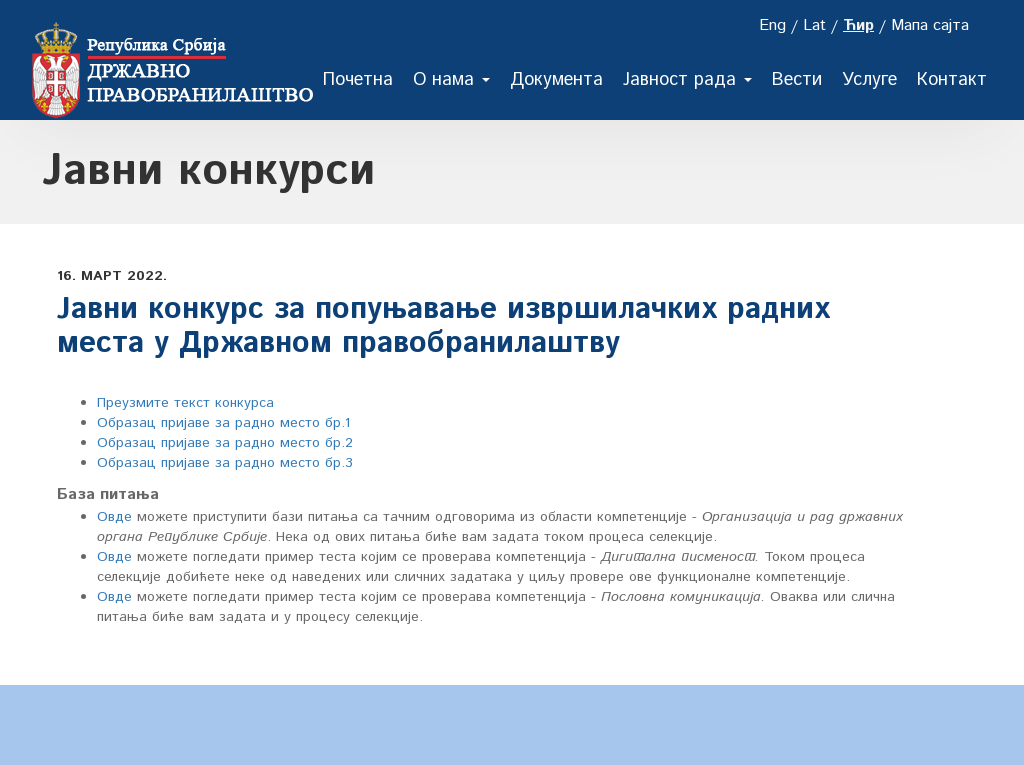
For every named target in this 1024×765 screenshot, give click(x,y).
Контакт (952, 80)
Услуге (869, 80)
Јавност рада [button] (687, 80)
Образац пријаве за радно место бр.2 (225, 443)
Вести (797, 80)
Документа (556, 80)
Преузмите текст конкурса (185, 403)
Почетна (358, 80)
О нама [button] (451, 80)
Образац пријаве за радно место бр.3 (225, 463)
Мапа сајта (930, 25)
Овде (114, 517)
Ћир (858, 25)
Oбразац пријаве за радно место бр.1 (223, 423)
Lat (814, 25)
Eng (772, 25)
